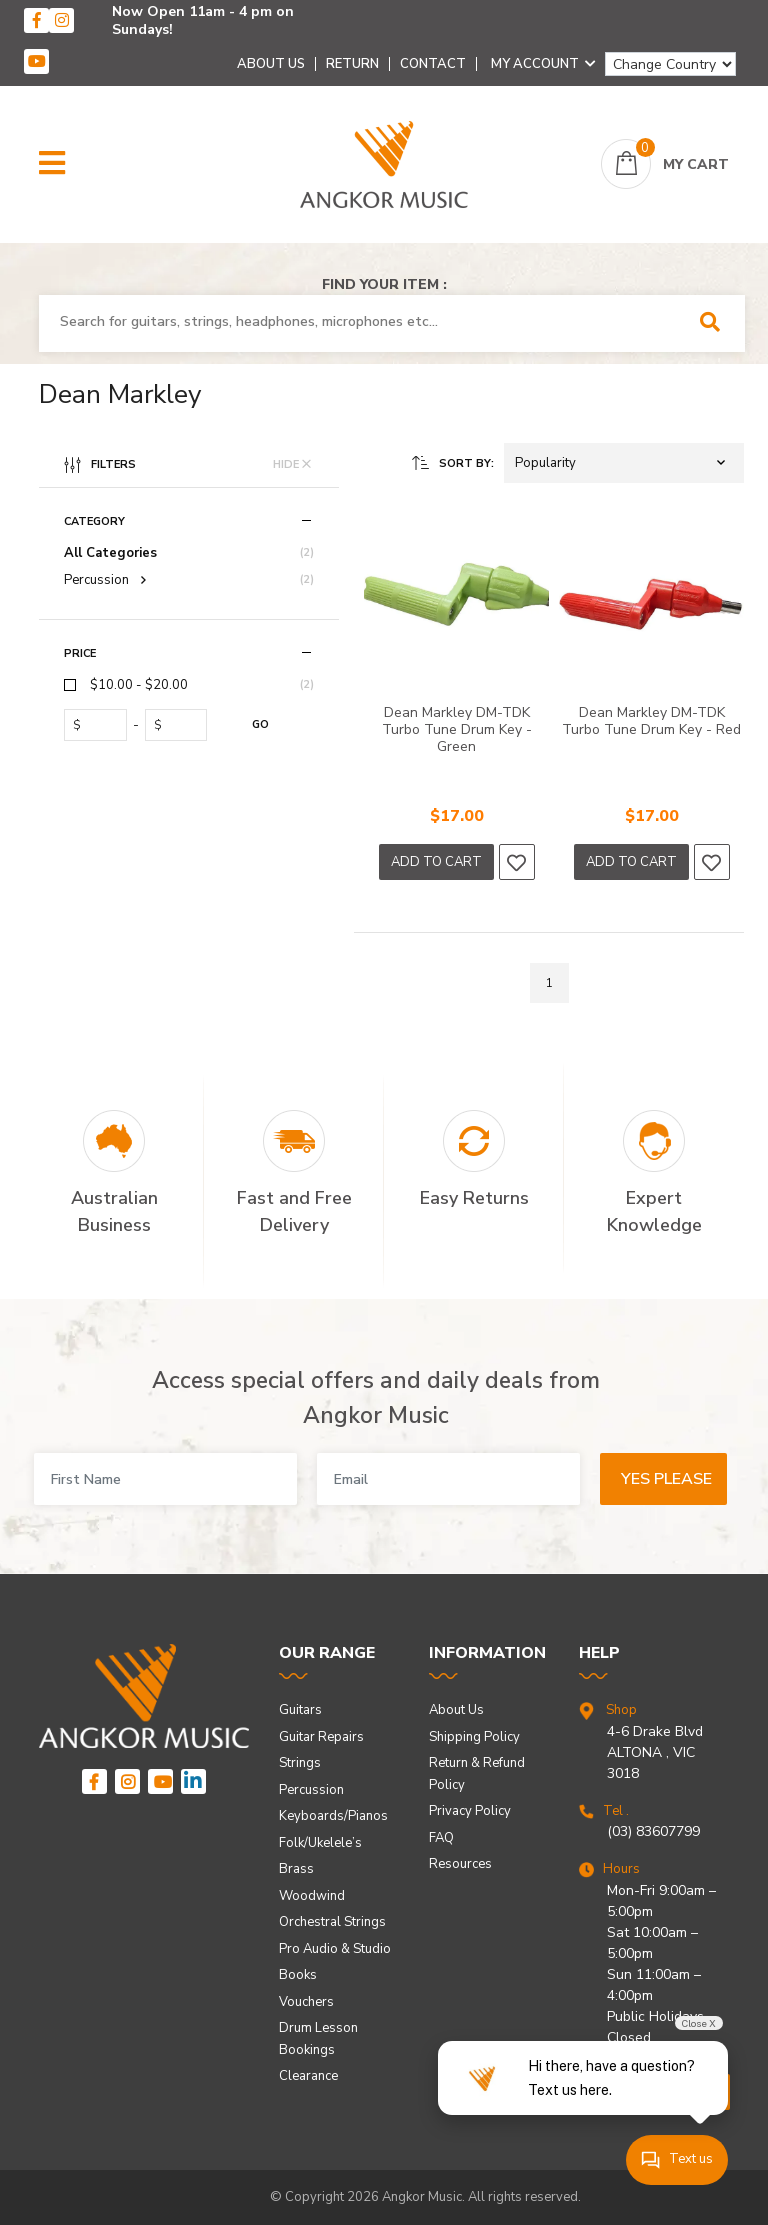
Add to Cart (436, 862)
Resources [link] (460, 1864)
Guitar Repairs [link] (321, 1737)
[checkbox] (189, 685)
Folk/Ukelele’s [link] (320, 1843)
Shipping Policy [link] (474, 1737)
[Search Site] (716, 323)
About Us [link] (456, 1710)
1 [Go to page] (549, 983)
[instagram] (61, 20)
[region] (189, 723)
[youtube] (36, 61)
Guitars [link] (300, 1710)
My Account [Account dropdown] (543, 64)
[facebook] (36, 20)
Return (352, 64)
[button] (52, 164)
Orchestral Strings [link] (332, 1922)
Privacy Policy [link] (470, 1811)
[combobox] (363, 322)
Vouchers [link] (306, 2002)
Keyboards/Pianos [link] (333, 1816)
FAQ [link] (441, 1838)
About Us (271, 64)
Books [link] (298, 1975)
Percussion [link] (311, 1790)
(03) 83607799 (653, 1831)
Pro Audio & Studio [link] (335, 1949)
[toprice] (180, 725)
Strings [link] (300, 1763)
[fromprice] (99, 725)
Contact (433, 64)
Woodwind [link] (312, 1896)
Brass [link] (296, 1869)
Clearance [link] (308, 2076)
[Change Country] (670, 64)
